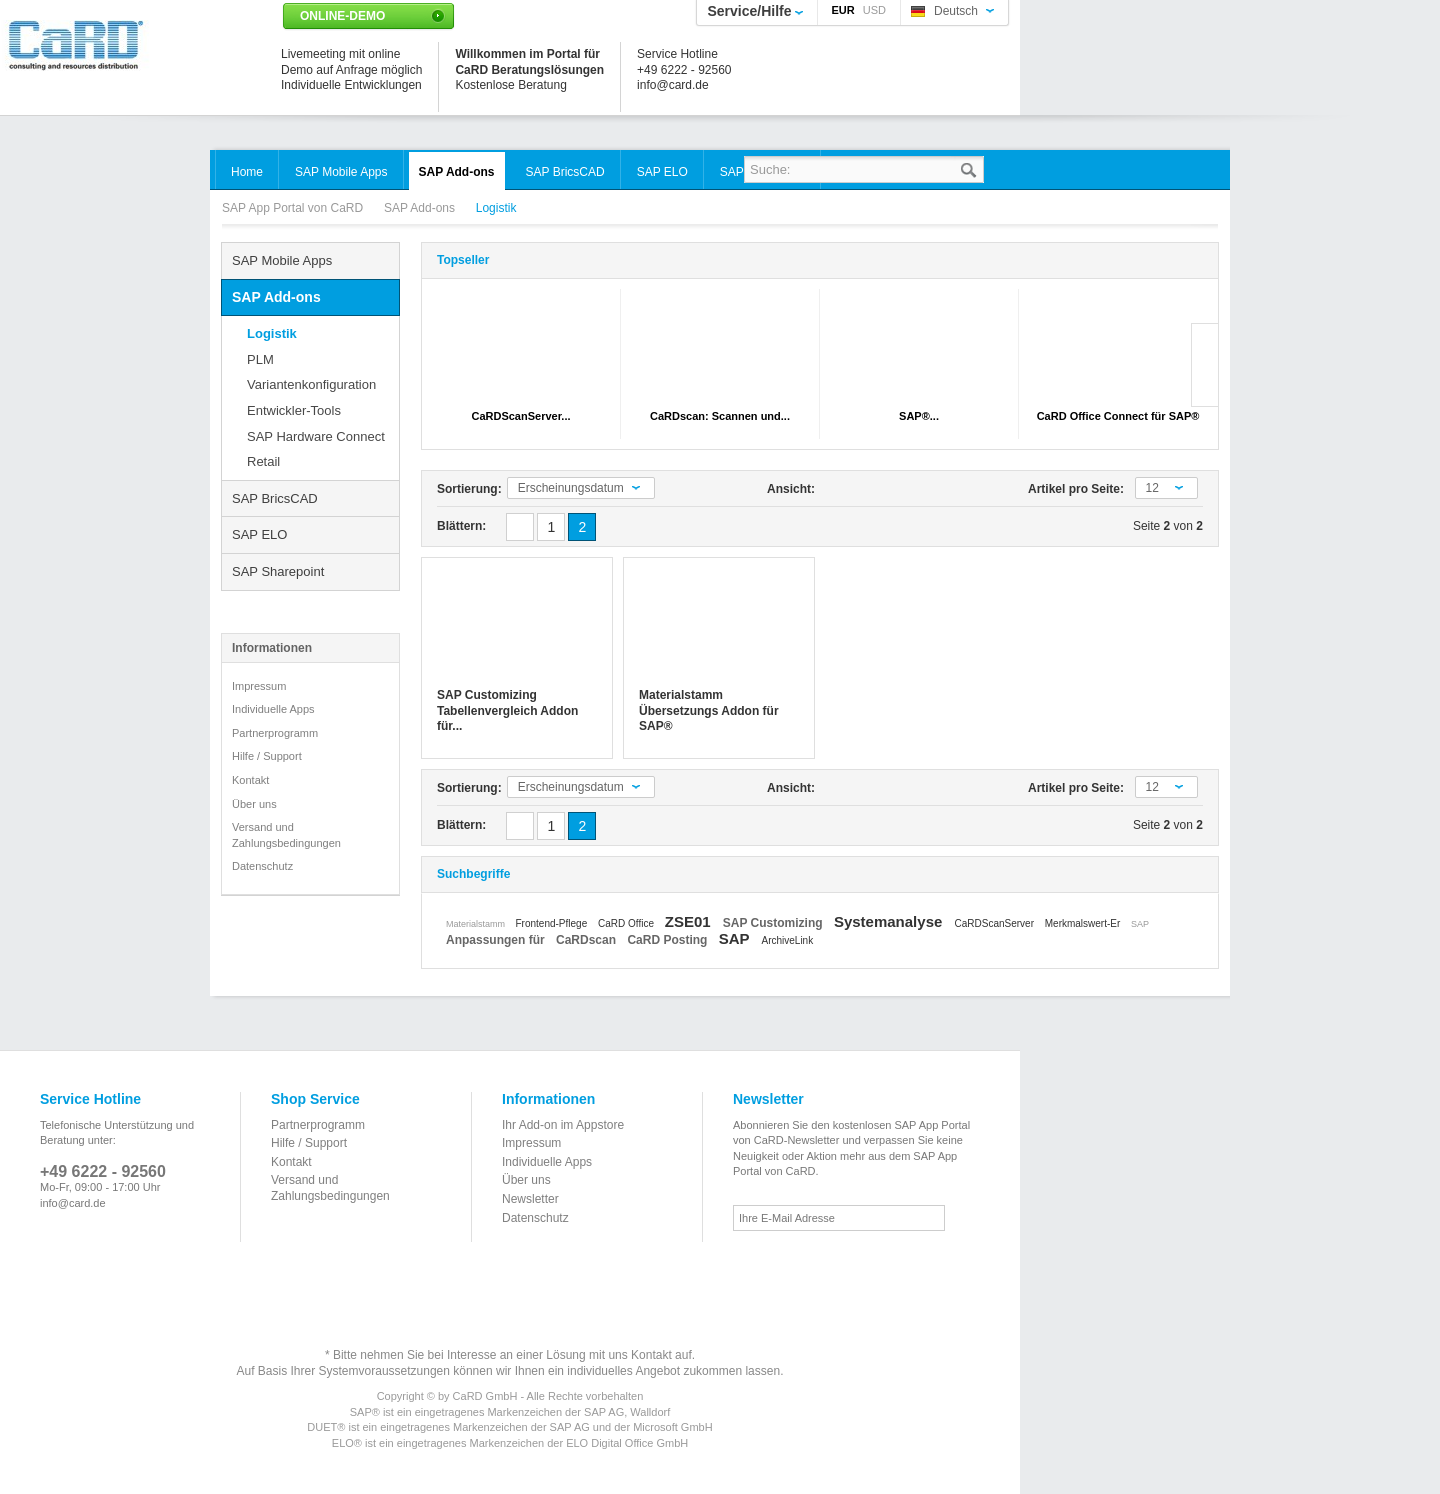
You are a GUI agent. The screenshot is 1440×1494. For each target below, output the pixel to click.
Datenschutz (262, 866)
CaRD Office (627, 923)
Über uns (254, 804)
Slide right (1204, 365)
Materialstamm (477, 924)
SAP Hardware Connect (316, 436)
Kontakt (250, 780)
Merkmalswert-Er (1084, 923)
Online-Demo (342, 16)
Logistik (272, 333)
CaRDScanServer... (520, 416)
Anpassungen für (497, 940)
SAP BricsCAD (275, 498)
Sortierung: (469, 489)
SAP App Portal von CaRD (294, 208)
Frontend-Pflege (553, 923)
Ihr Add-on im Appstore (563, 1125)
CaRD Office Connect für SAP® (1118, 416)
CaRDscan (587, 940)
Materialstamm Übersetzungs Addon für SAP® (709, 710)
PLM (260, 359)
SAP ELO (259, 534)
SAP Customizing (774, 923)
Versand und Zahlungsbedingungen (286, 835)
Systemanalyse (890, 921)
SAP (1140, 924)
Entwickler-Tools (294, 410)
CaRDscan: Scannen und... (720, 416)
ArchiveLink (787, 940)
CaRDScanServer (995, 923)
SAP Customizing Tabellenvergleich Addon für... (507, 710)
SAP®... (919, 416)
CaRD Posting (668, 940)
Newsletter (530, 1199)
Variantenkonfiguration (311, 384)
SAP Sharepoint (278, 571)
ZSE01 (690, 921)
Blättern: (461, 526)
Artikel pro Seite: (1076, 489)
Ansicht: (791, 489)
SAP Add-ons (421, 208)
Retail (263, 461)
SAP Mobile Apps (282, 260)
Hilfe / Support (267, 756)
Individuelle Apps (273, 709)
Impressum (259, 686)
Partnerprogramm (275, 733)
